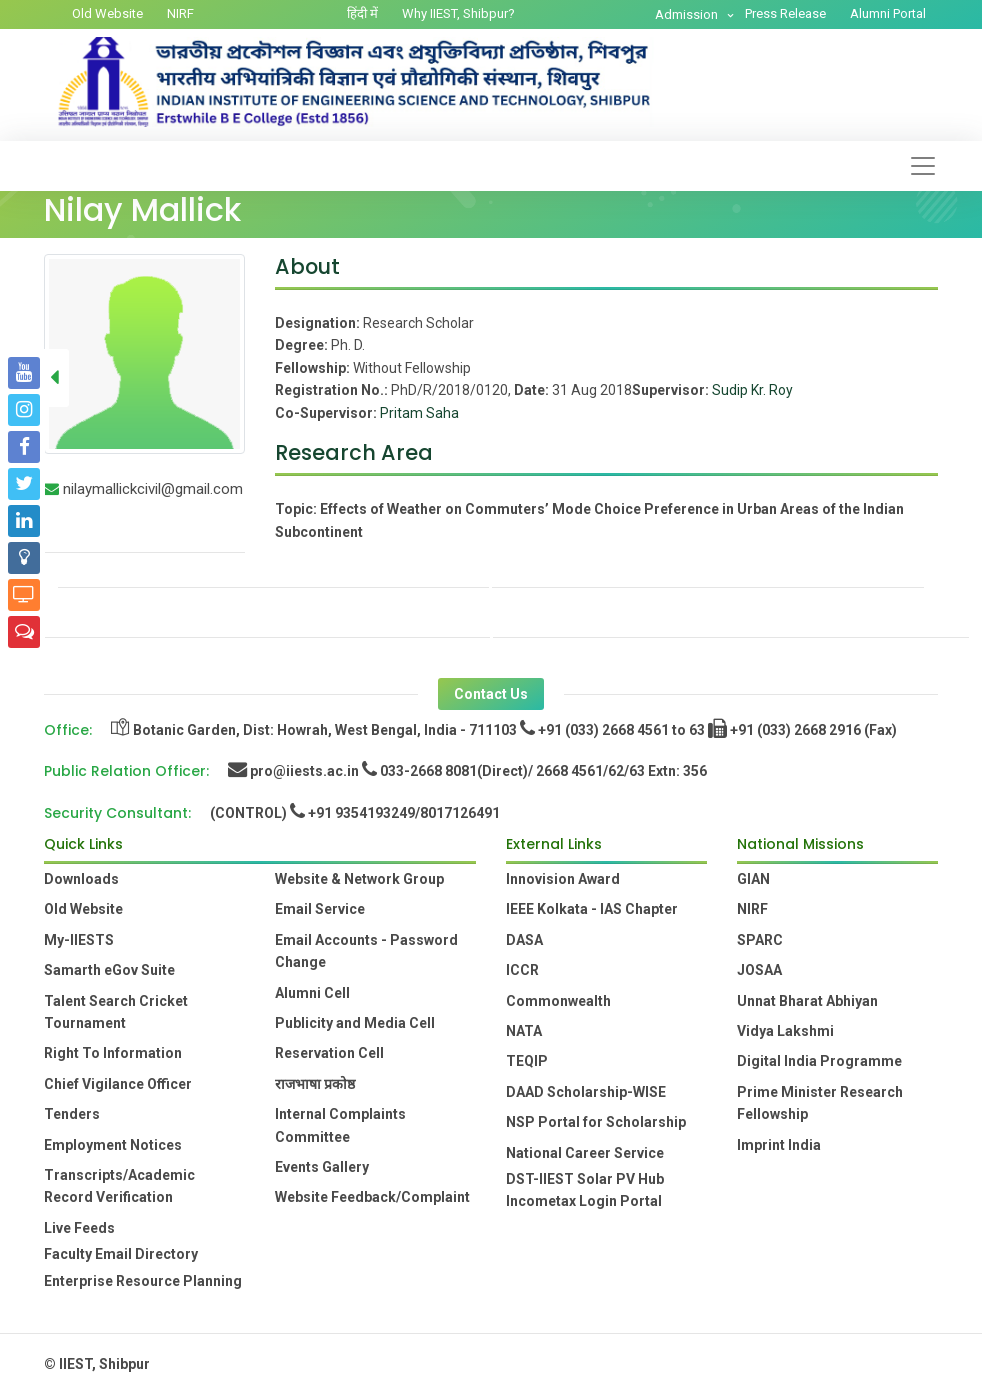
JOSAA (759, 970)
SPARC (760, 940)
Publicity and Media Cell (355, 1023)
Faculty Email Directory (121, 1254)
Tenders (72, 1114)
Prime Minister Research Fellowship (820, 1103)
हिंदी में (362, 13)
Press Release (785, 13)
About (307, 266)
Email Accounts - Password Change (366, 951)
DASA (524, 940)
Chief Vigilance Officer (118, 1084)
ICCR (522, 970)
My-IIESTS (79, 940)
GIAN (753, 879)
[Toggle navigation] (923, 166)
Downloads (81, 879)
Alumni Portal (888, 13)
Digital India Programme (819, 1061)
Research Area (354, 452)
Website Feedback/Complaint (372, 1197)
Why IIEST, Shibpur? (458, 13)
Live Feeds (79, 1228)
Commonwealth (558, 1001)
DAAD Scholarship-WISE (586, 1092)
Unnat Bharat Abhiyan (807, 1001)
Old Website (107, 13)
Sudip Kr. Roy (752, 390)
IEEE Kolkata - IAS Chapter (592, 909)
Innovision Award (563, 879)
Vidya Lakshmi (785, 1031)
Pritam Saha (419, 413)
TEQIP (527, 1061)
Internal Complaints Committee (340, 1125)
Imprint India (779, 1145)
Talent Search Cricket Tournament (116, 1012)
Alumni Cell (312, 993)
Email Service (320, 909)
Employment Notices (113, 1145)
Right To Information (113, 1053)
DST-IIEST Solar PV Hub (585, 1179)
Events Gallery (322, 1167)
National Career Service (585, 1153)
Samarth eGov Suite (109, 970)
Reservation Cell (329, 1053)
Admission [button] (688, 14)
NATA (524, 1031)
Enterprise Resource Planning (143, 1281)
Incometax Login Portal (584, 1201)
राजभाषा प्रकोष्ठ (315, 1084)
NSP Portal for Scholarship (596, 1122)
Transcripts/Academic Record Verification (119, 1186)
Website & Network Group (359, 879)
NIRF (180, 13)
